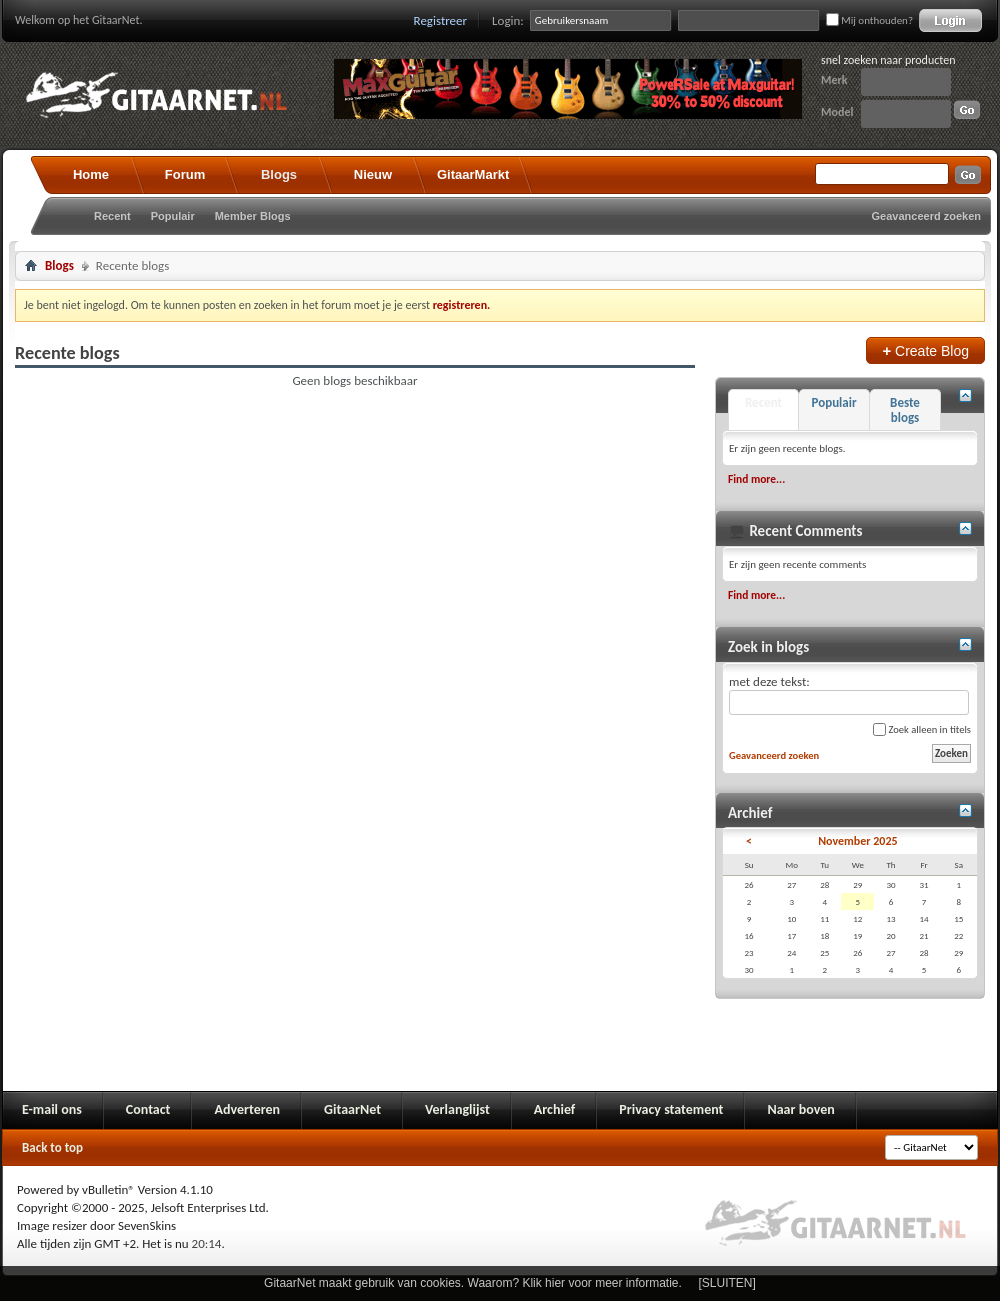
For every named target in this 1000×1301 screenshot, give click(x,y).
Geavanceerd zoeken (926, 216)
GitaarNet (352, 1109)
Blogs (279, 174)
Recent (112, 216)
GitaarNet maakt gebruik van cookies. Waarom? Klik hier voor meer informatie (471, 1283)
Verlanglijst (457, 1109)
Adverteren (247, 1109)
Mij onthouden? (869, 20)
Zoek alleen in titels (922, 729)
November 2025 (857, 841)
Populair (173, 216)
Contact (148, 1109)
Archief (554, 1109)
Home (91, 174)
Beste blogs (905, 410)
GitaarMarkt (473, 174)
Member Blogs (253, 216)
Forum (185, 174)
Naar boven (800, 1109)
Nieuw (373, 174)
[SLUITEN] (727, 1283)
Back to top (52, 1147)
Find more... (756, 479)
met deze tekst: (849, 694)
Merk (834, 80)
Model (837, 112)
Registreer (441, 20)
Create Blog (925, 350)
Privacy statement (671, 1109)
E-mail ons (52, 1109)
